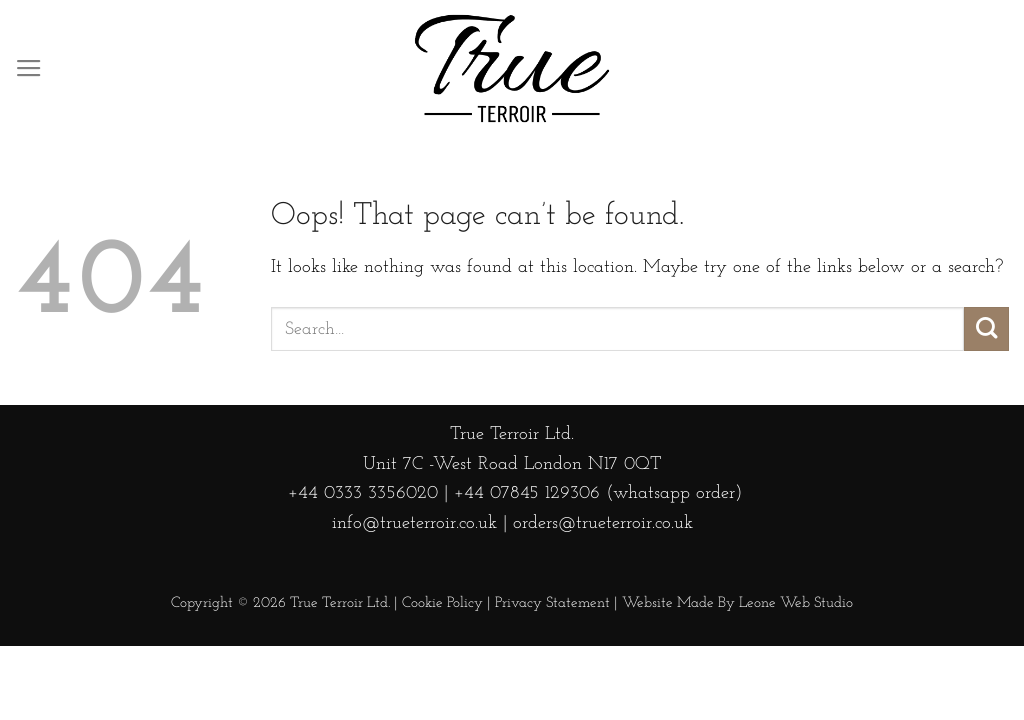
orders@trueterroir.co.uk (603, 523)
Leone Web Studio (796, 603)
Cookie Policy (442, 603)
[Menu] (29, 69)
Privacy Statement (552, 603)
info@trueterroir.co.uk (414, 523)
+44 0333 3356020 (360, 493)
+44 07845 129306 (527, 493)
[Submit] (986, 329)
